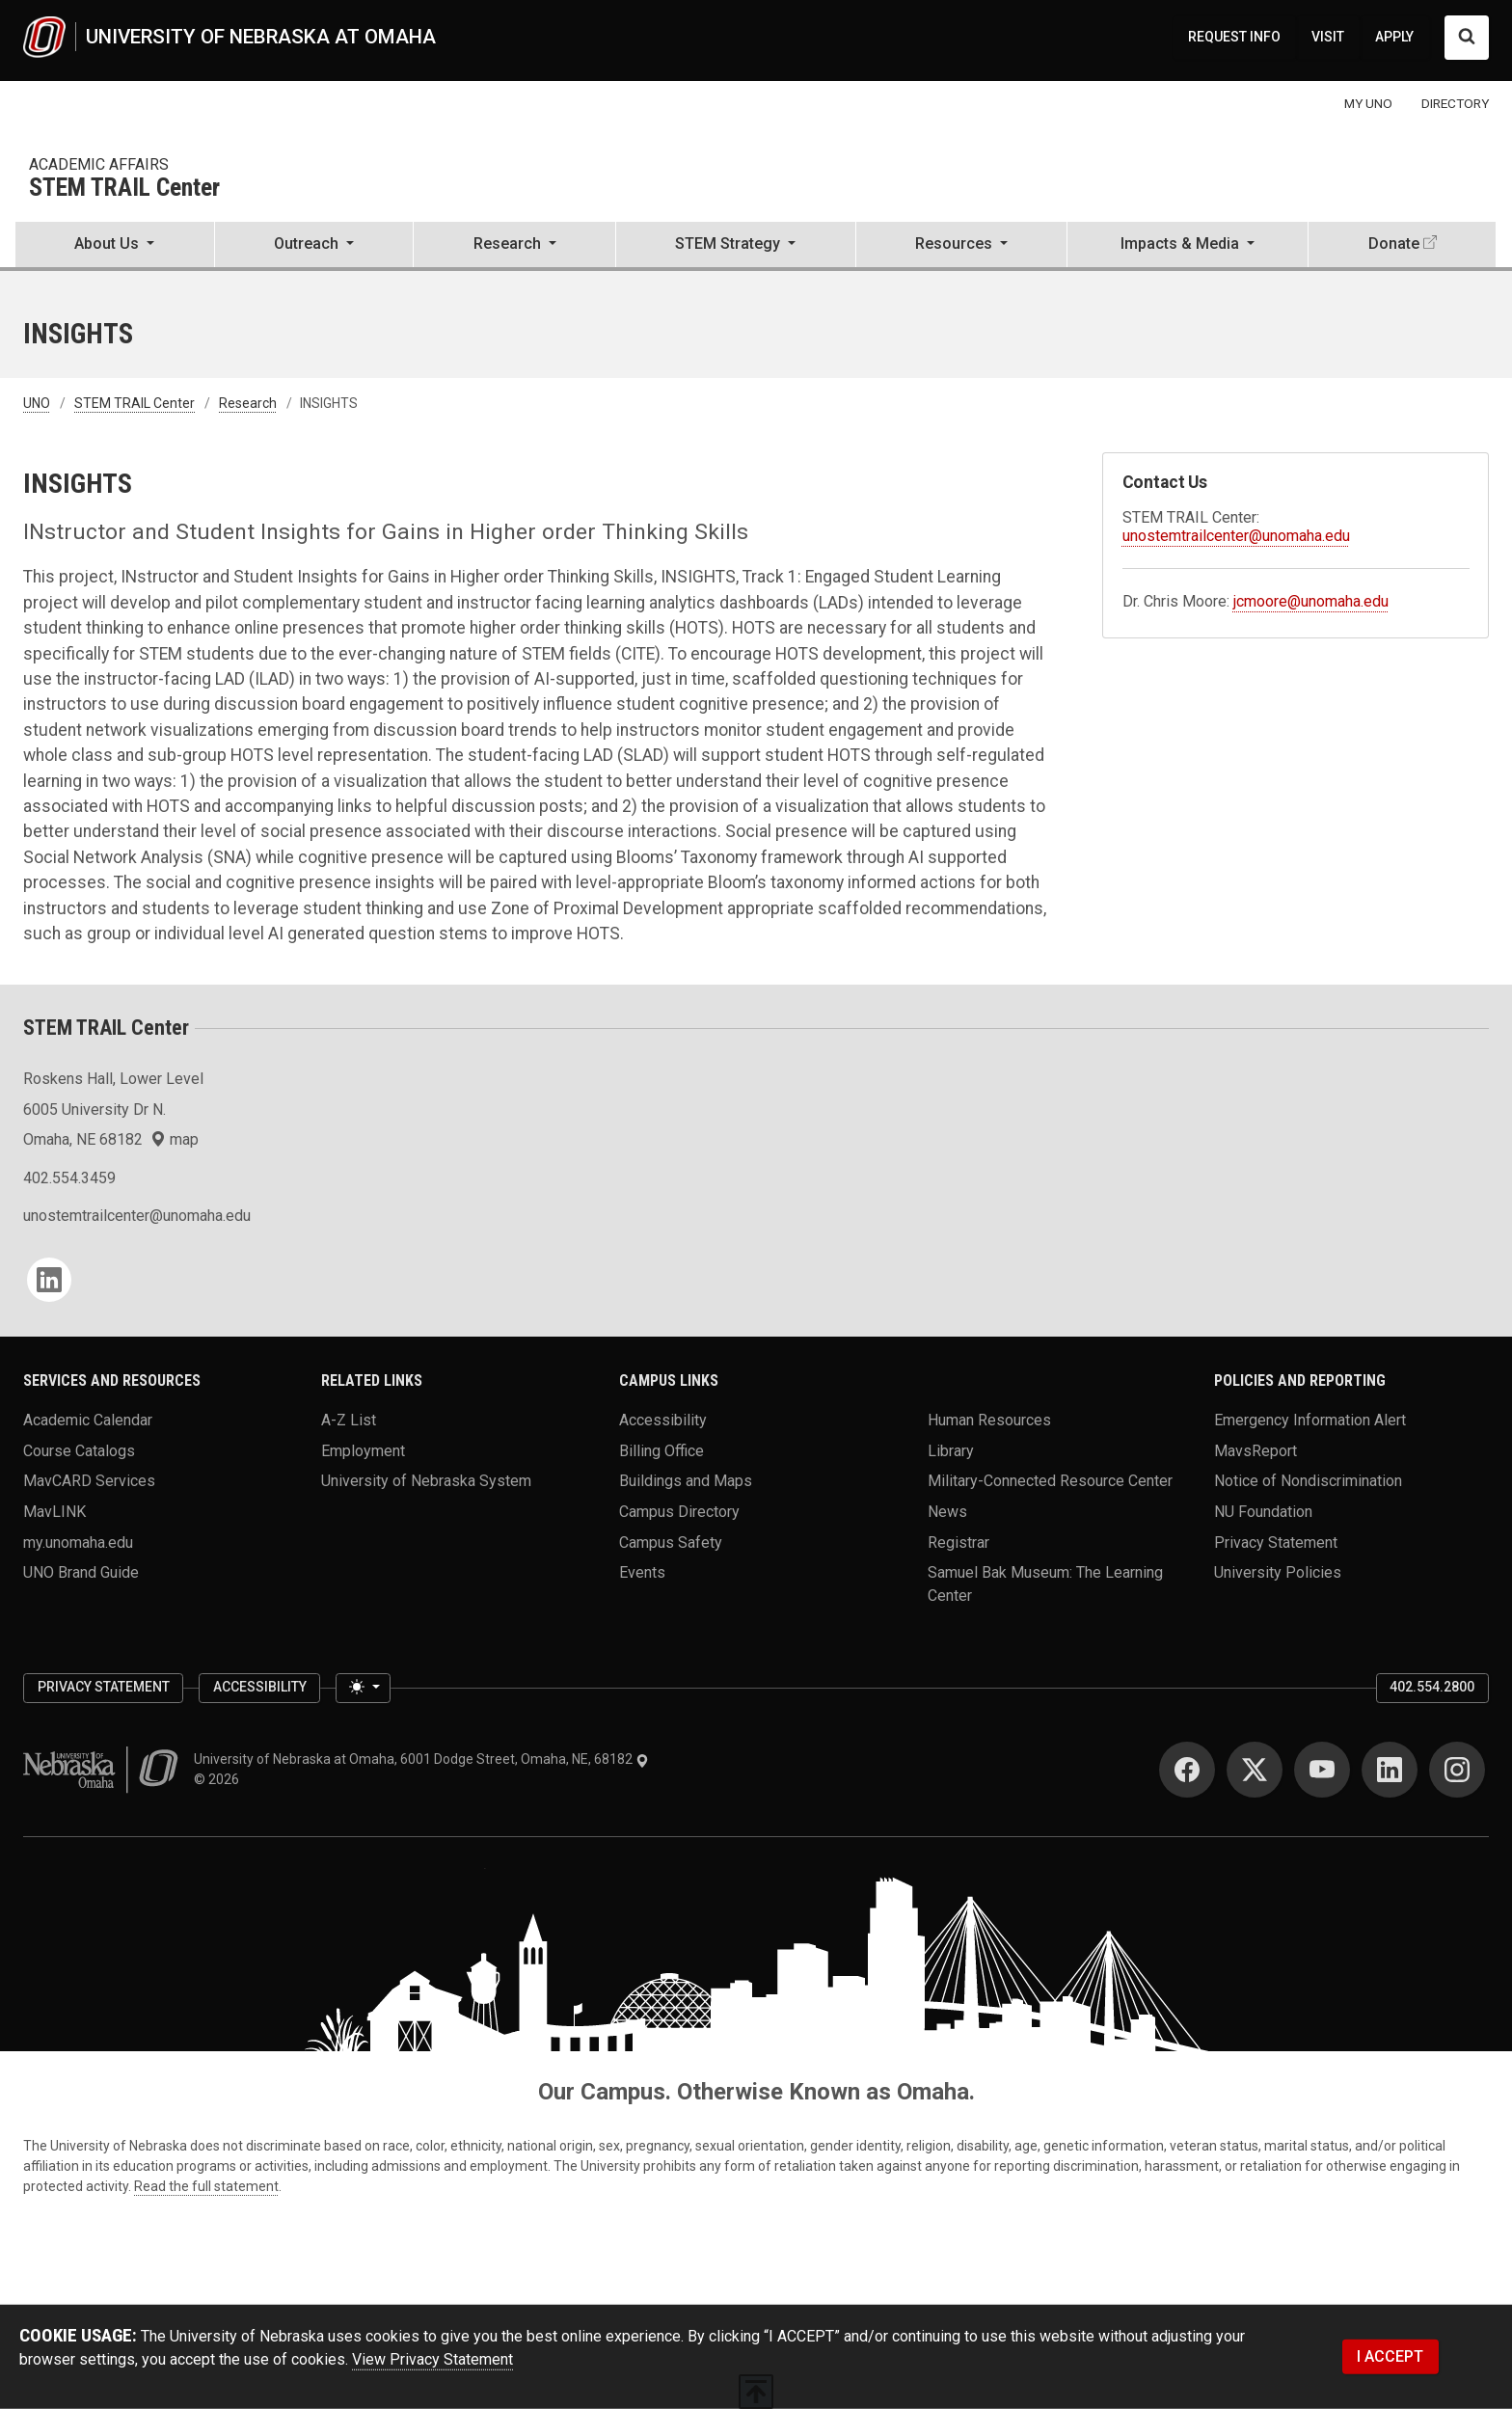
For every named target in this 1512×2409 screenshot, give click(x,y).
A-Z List (348, 1420)
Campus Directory (679, 1511)
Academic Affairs (99, 164)
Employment (363, 1450)
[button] (114, 246)
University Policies (1277, 1572)
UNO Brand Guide (81, 1572)
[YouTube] (1322, 1770)
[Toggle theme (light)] (363, 1688)
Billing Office (661, 1450)
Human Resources (989, 1420)
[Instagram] (1457, 1770)
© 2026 (219, 1779)
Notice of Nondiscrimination (1308, 1481)
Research (248, 403)
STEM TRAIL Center (124, 189)
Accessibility (663, 1420)
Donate (1393, 243)
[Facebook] (1187, 1770)
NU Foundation (1263, 1511)
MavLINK (54, 1511)
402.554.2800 (1432, 1686)
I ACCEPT (1390, 2356)
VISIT (1327, 36)
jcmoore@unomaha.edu (1311, 601)
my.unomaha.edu (78, 1541)
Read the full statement (206, 2186)
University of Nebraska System (426, 1481)
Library (951, 1450)
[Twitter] (1254, 1770)
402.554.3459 (69, 1178)
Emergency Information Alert (1310, 1420)
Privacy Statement (1275, 1541)
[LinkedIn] (49, 1280)
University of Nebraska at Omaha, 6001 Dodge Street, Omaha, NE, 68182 (421, 1759)
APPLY (1394, 36)
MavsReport (1255, 1450)
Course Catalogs (79, 1450)
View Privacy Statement (432, 2359)
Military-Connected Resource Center (1050, 1481)
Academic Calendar (87, 1420)
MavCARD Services (89, 1481)
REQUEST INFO (1234, 36)
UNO (36, 403)
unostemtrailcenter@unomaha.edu (1236, 536)
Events (642, 1572)
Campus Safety (670, 1541)
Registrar (958, 1541)
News (947, 1511)
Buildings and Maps (685, 1481)
